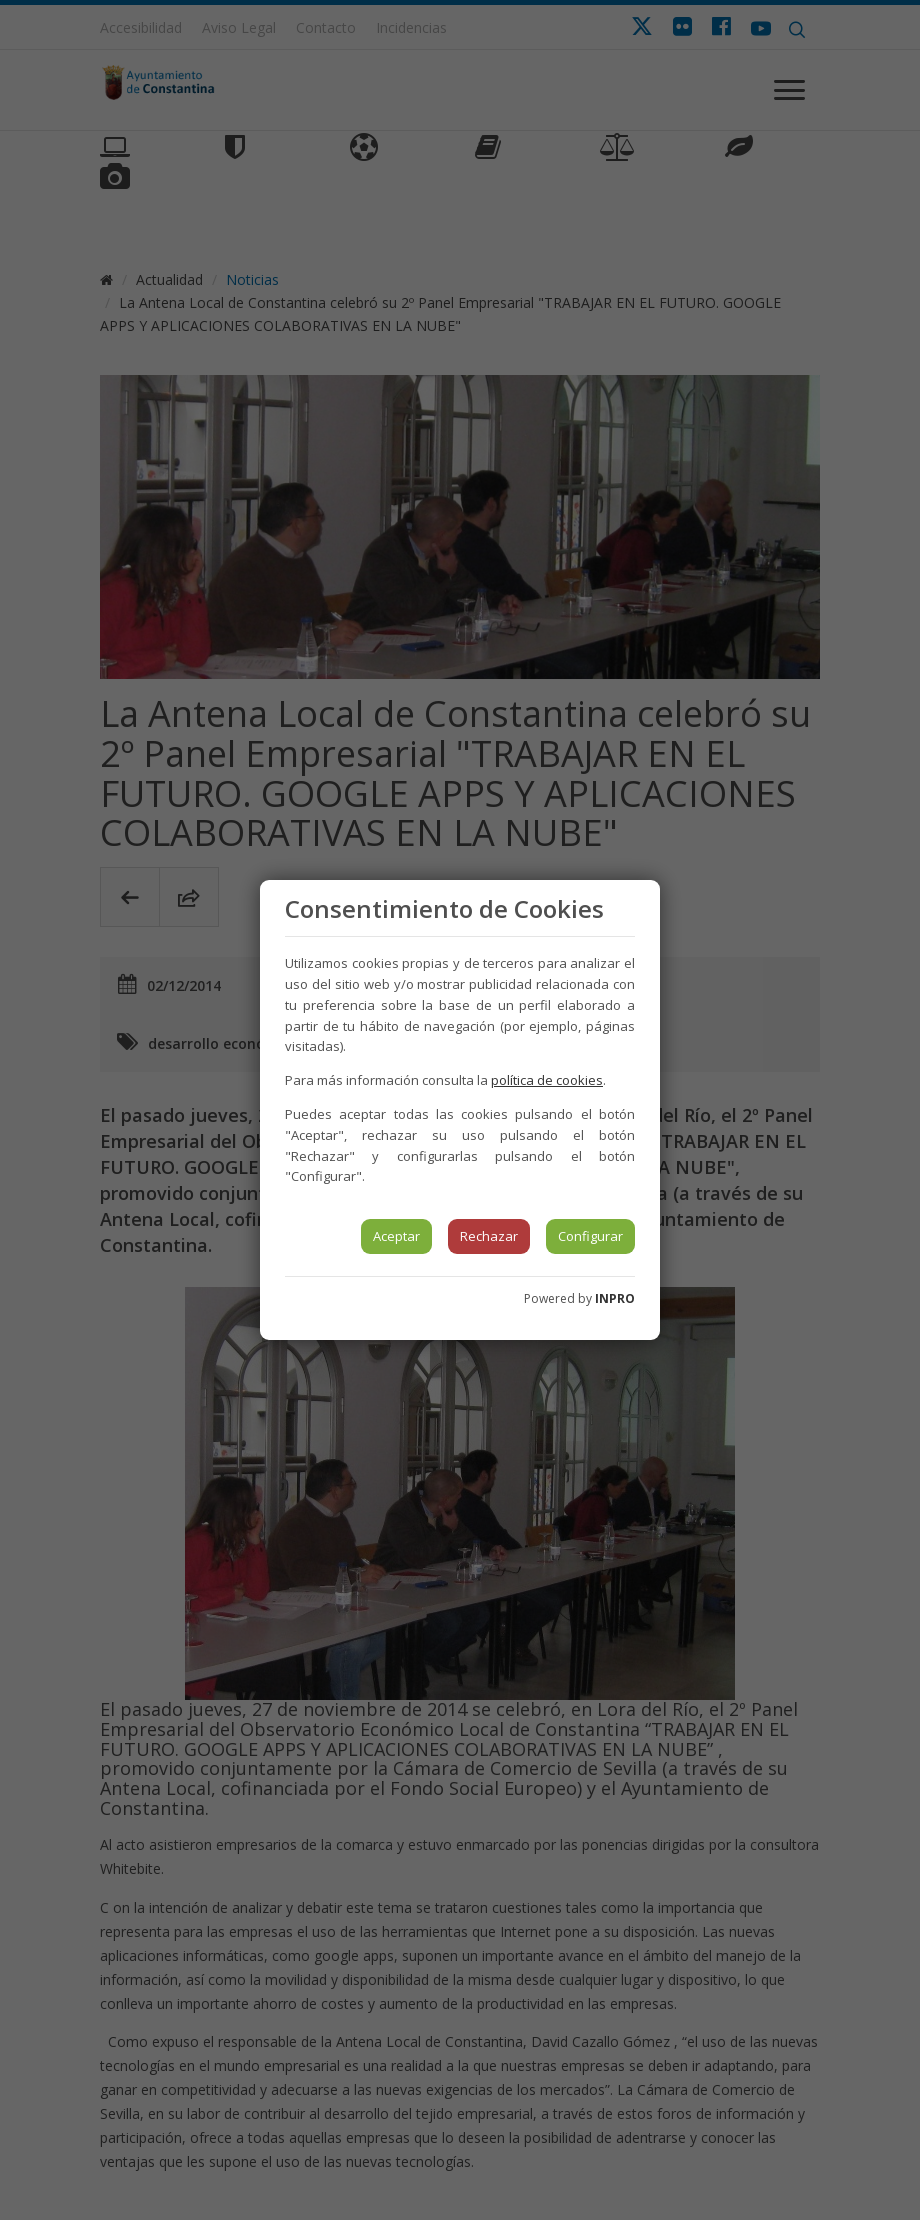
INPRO (615, 1298)
